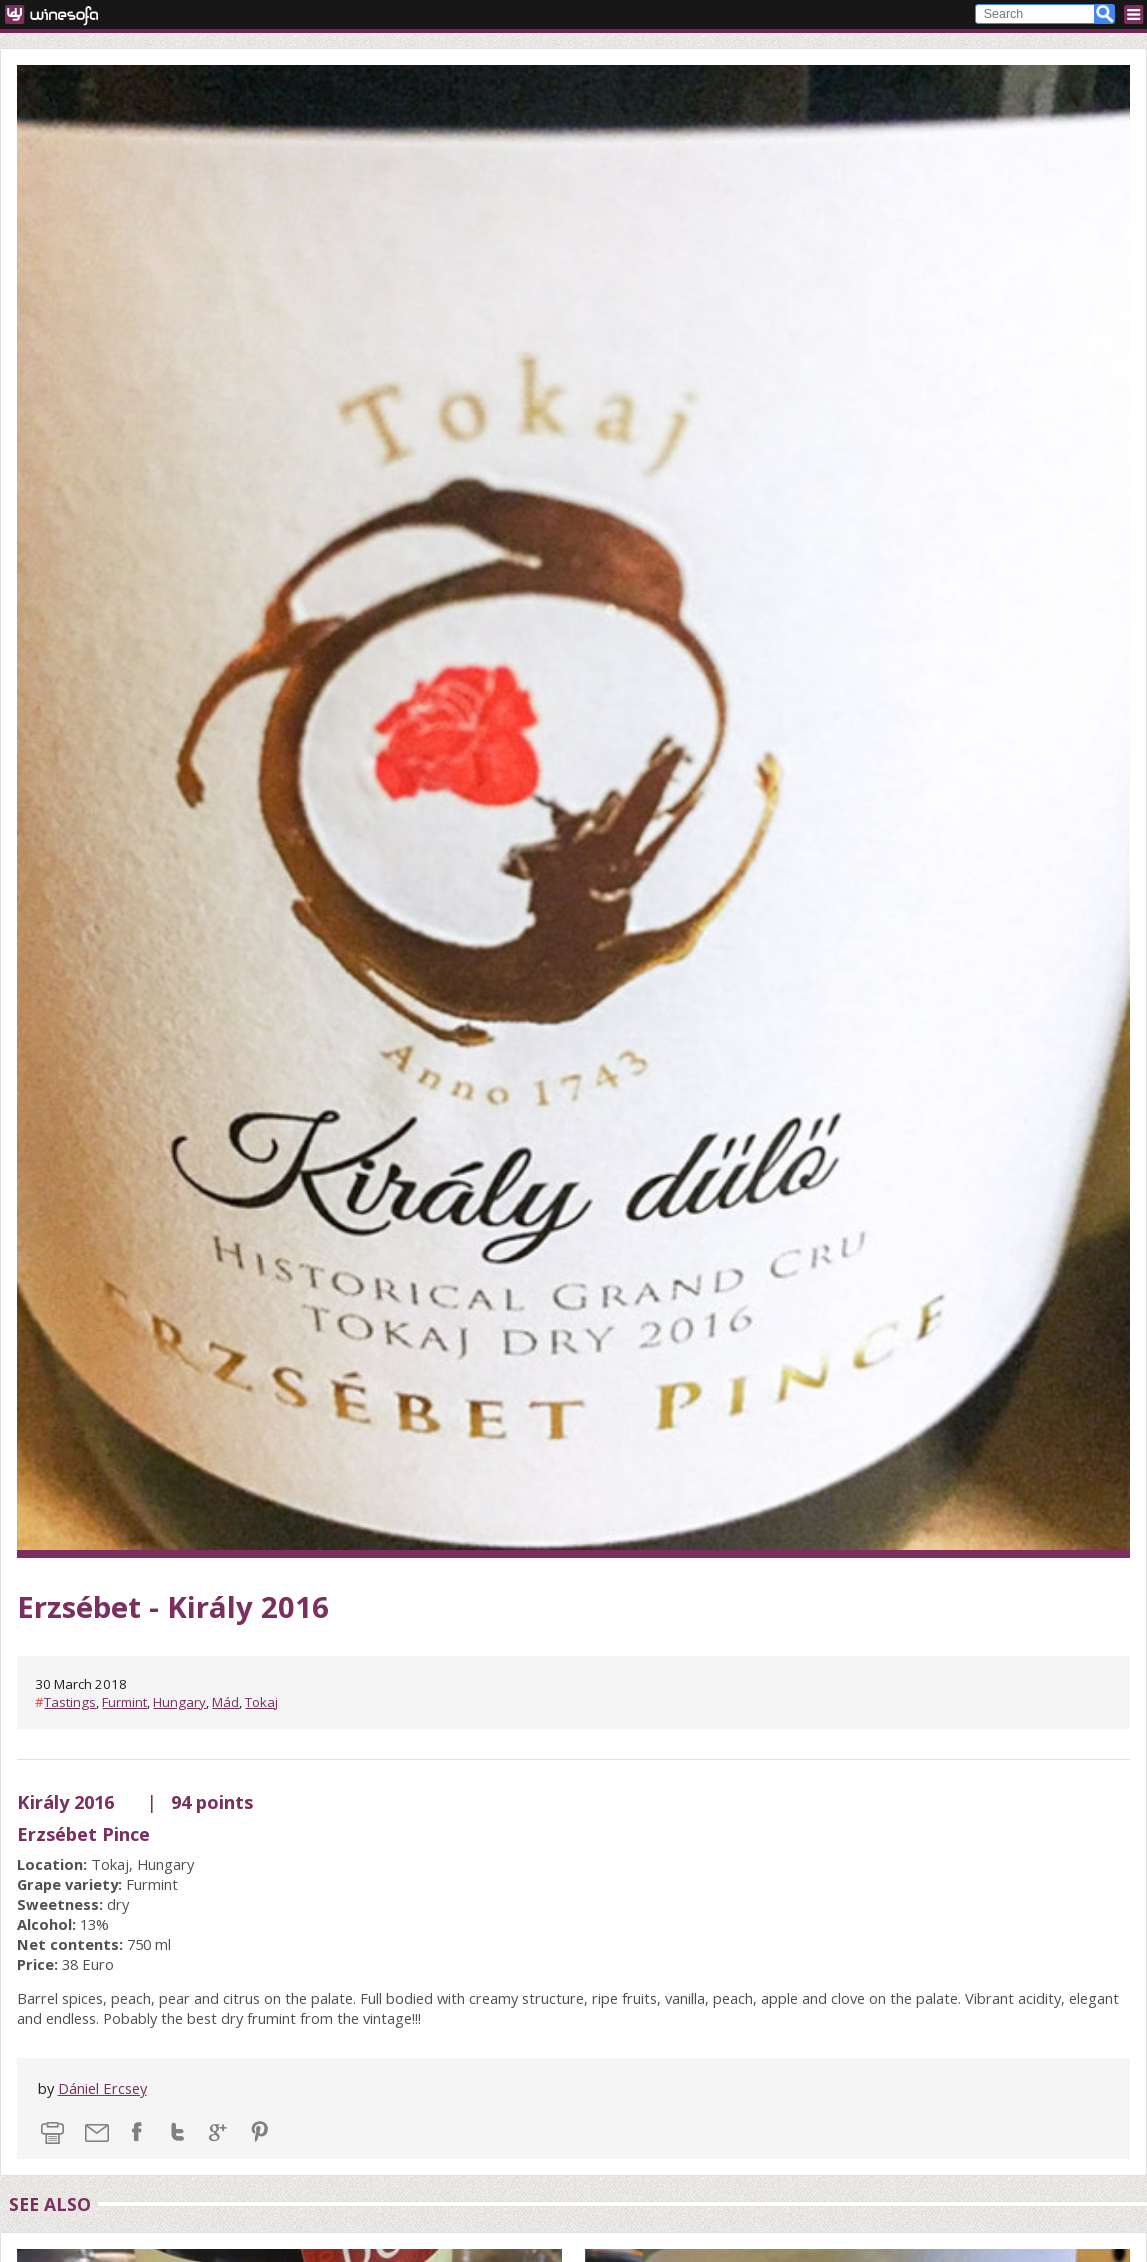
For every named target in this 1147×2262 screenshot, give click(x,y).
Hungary (179, 1702)
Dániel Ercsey (102, 2088)
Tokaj (261, 1702)
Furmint (124, 1702)
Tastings (70, 1702)
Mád (225, 1702)
